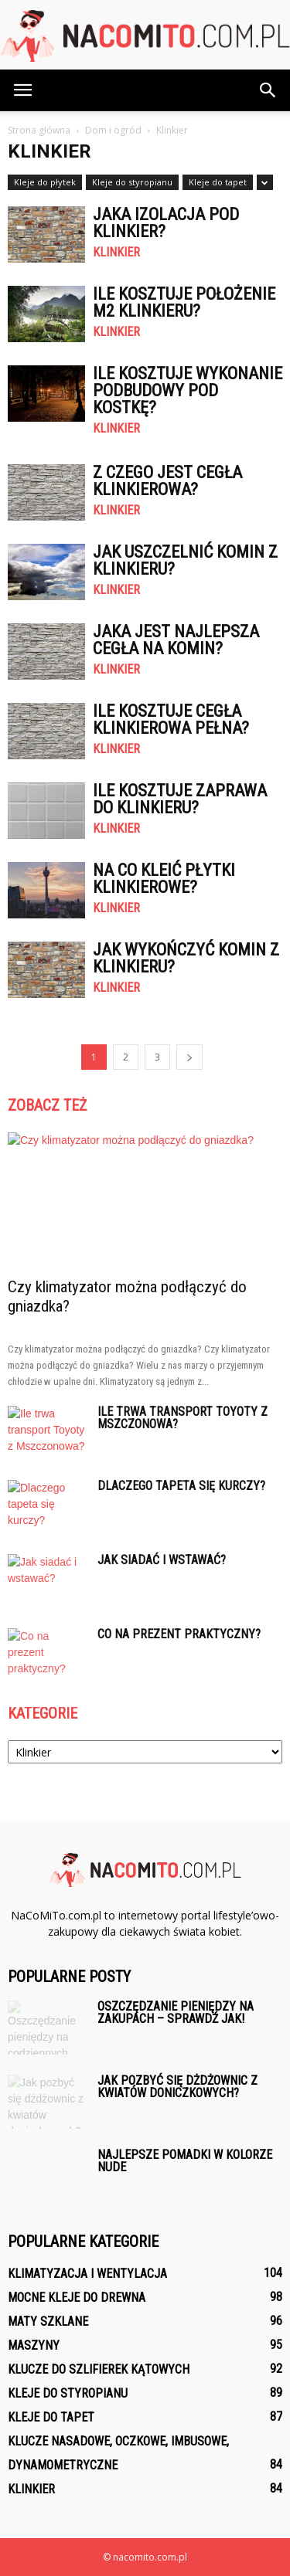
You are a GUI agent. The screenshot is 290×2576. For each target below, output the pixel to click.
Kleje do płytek (45, 182)
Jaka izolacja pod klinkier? (166, 223)
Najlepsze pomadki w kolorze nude (184, 2160)
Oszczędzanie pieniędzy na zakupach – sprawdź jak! (175, 2012)
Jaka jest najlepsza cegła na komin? (176, 640)
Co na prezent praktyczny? (179, 1634)
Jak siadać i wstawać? (161, 1560)
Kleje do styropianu (132, 182)
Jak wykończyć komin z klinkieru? (186, 958)
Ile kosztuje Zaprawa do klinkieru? (180, 799)
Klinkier (116, 252)
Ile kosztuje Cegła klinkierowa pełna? (171, 719)
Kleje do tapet (218, 182)
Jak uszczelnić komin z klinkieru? (185, 560)
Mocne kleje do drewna (76, 2297)
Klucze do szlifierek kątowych (98, 2369)
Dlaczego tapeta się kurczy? (181, 1485)
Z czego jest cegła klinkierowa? (167, 481)
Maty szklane (48, 2321)
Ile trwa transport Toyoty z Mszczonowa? (182, 1417)
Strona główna (39, 130)
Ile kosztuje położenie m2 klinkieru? (184, 302)
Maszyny (34, 2345)
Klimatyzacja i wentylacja (87, 2273)
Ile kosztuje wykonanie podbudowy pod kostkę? (187, 390)
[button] (268, 90)
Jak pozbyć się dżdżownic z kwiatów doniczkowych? (177, 2086)
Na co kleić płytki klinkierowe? (164, 878)
